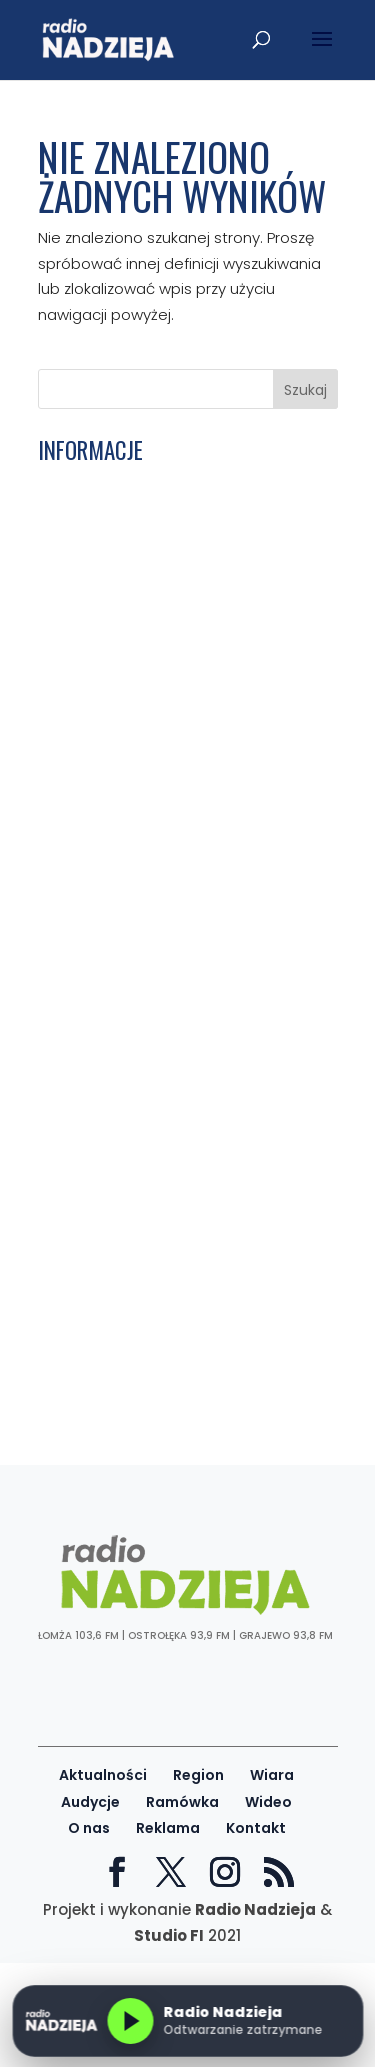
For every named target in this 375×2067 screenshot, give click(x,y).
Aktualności (103, 1775)
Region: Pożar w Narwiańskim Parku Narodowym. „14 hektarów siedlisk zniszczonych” (175, 1263)
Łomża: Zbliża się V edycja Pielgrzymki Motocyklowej (184, 1390)
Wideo (268, 1802)
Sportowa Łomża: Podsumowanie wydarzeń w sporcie (167, 1350)
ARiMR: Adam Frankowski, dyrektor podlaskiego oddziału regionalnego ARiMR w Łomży (177, 991)
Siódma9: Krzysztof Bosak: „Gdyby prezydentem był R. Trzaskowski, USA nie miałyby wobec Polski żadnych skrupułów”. (178, 929)
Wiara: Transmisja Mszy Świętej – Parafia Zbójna (167, 489)
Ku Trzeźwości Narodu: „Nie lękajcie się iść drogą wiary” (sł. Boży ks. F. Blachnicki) (185, 694)
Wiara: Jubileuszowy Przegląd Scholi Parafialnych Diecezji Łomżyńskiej (178, 781)
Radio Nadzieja (255, 1909)
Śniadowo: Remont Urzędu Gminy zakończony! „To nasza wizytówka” (173, 1311)
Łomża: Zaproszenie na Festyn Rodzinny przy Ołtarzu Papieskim (165, 529)
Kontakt (256, 1828)
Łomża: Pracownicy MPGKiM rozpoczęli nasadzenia (185, 741)
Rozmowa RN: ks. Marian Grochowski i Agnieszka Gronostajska (183, 875)
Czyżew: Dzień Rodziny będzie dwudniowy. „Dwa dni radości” (155, 568)
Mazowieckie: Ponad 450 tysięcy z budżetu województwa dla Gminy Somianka (169, 1154)
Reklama (168, 1828)
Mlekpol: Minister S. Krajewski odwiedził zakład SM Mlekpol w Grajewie (155, 1100)
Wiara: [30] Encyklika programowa (173, 654)
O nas (89, 1828)
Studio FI (169, 1935)
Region (198, 1775)
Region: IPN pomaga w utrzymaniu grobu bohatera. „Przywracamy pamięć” (172, 827)
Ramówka (182, 1802)
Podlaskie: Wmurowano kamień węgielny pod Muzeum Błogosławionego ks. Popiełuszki (161, 615)
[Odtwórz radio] (130, 2021)
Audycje (90, 1802)
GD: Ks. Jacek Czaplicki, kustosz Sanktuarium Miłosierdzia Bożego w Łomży (175, 1045)
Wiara (272, 1775)
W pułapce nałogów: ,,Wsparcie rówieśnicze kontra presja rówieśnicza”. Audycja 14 (158, 1209)
